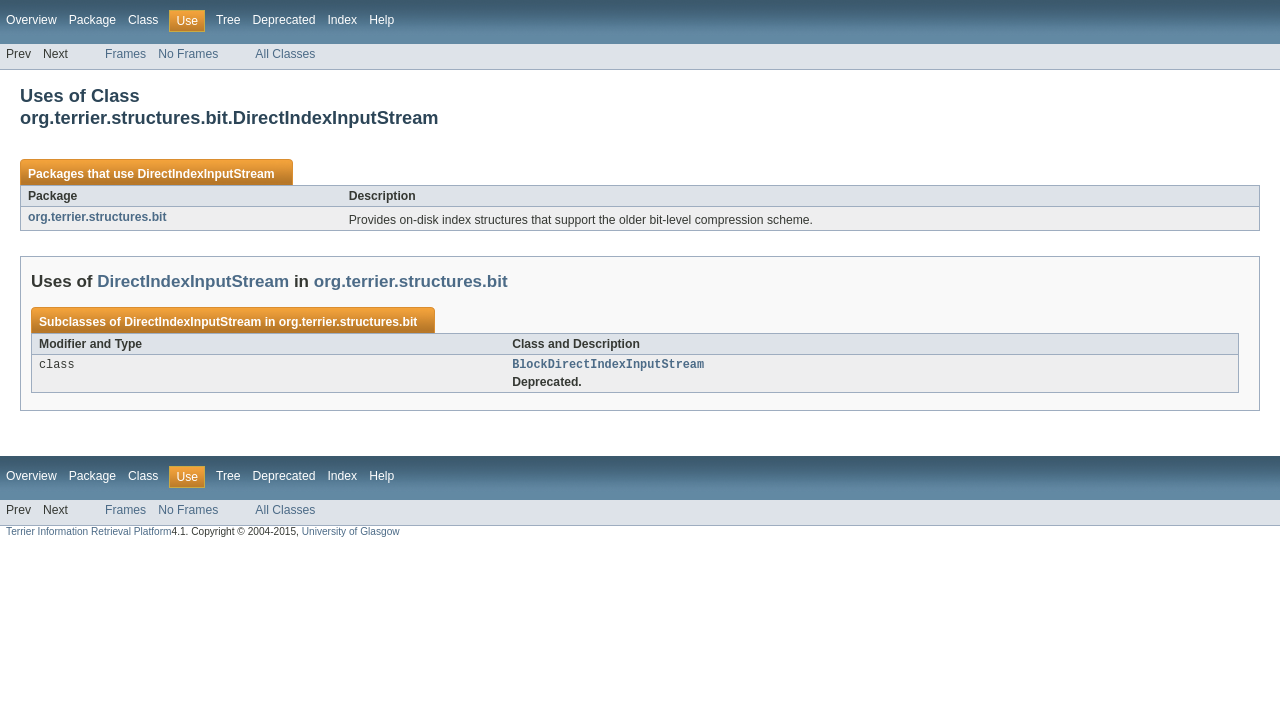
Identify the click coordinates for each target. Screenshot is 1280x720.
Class (143, 20)
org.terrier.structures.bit (97, 217)
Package (92, 20)
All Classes (285, 54)
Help (381, 20)
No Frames (188, 54)
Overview (31, 20)
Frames (125, 54)
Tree (228, 20)
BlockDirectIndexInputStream (608, 366)
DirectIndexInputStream (205, 174)
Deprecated (284, 20)
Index (342, 20)
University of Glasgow (351, 533)
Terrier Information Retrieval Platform (88, 533)
